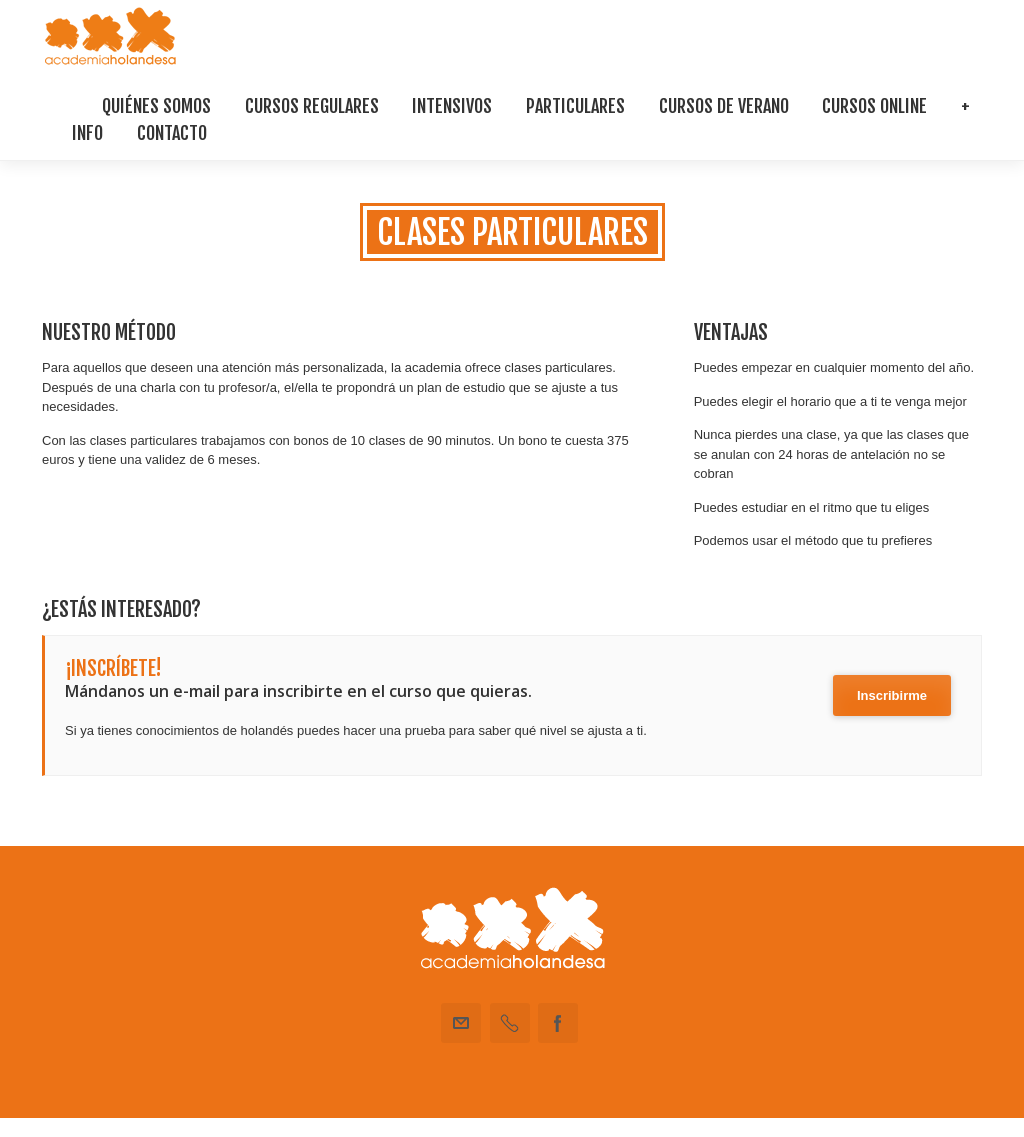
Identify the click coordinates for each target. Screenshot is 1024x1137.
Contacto (172, 133)
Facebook (558, 1023)
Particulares (575, 106)
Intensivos (452, 106)
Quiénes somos (156, 106)
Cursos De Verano (724, 106)
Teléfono (510, 1023)
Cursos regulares (312, 106)
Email (461, 1023)
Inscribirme (892, 695)
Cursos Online (874, 106)
